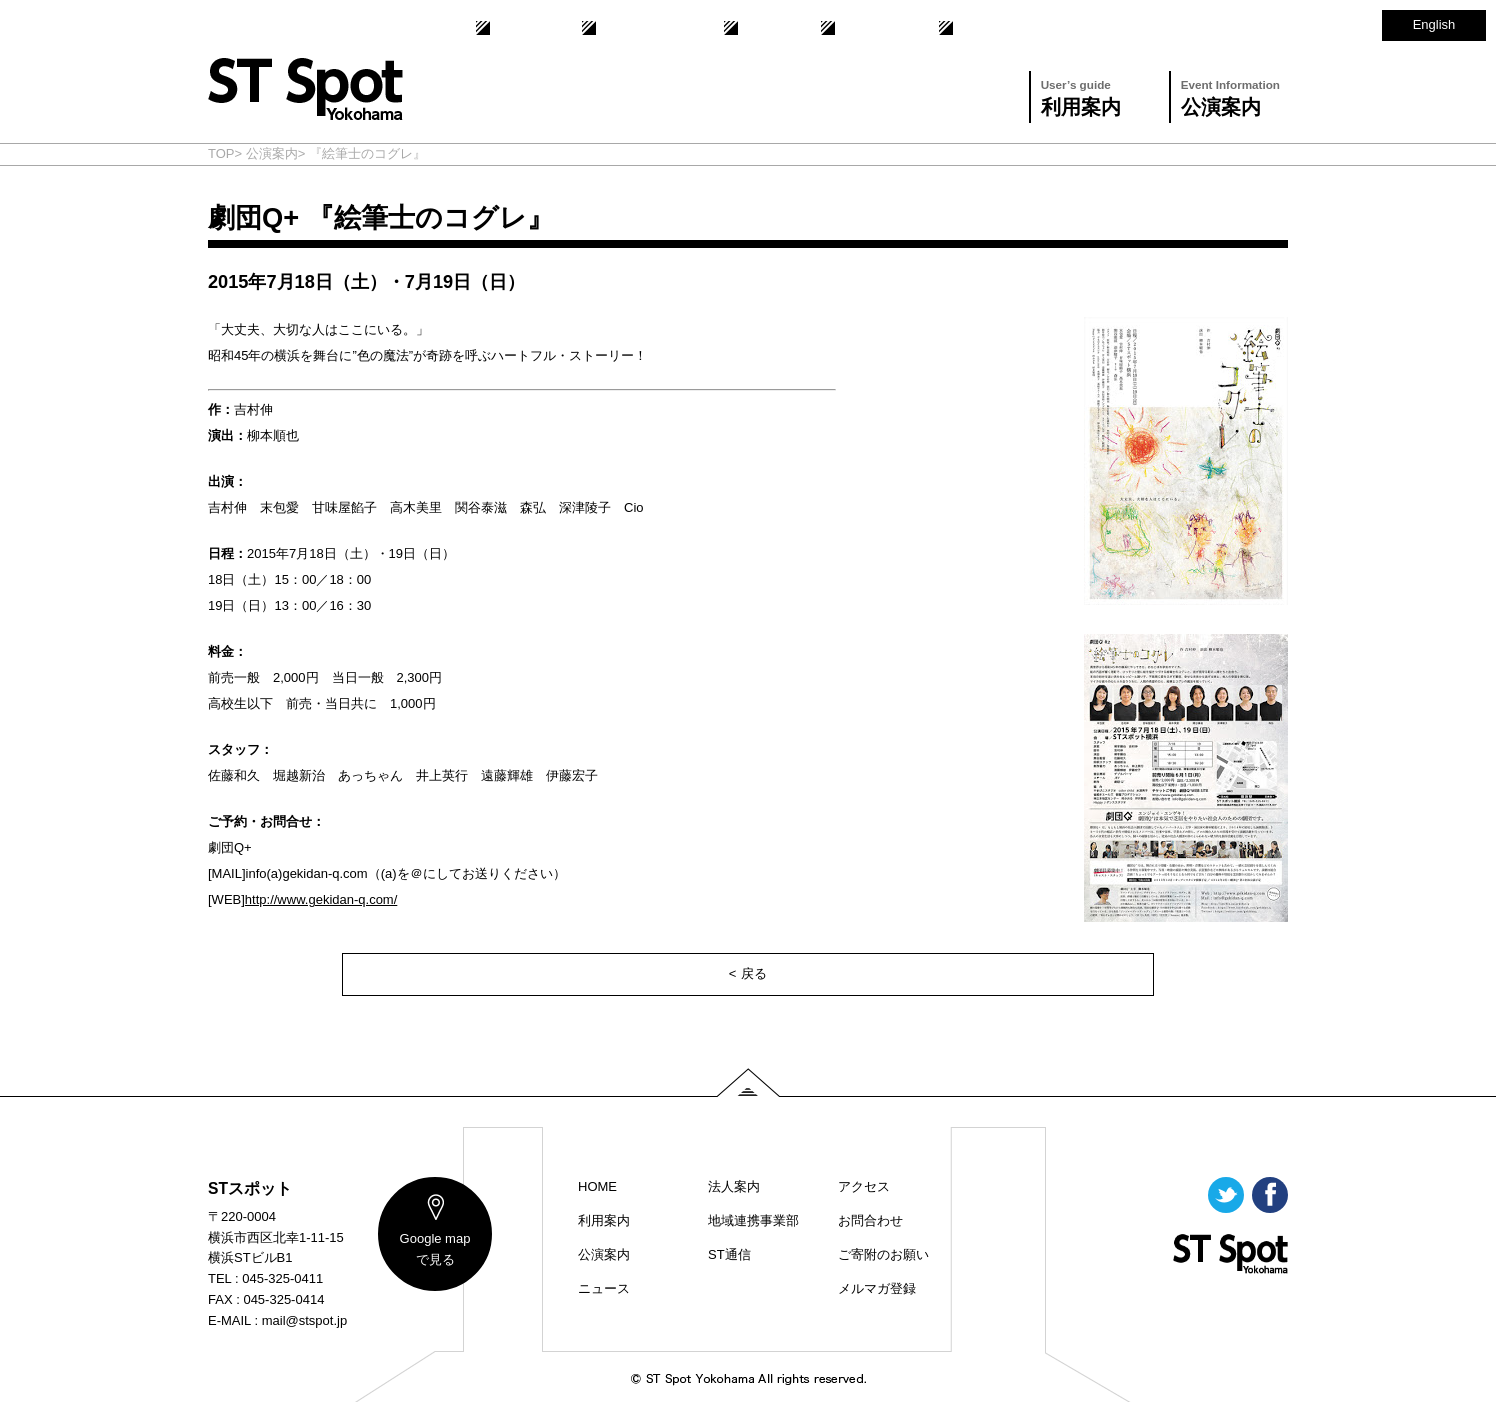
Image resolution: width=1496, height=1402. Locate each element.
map (435, 1249)
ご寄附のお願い (883, 1254)
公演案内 (1230, 95)
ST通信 (761, 28)
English (1434, 24)
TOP (221, 153)
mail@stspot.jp (304, 1320)
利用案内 (1081, 95)
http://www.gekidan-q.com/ (321, 899)
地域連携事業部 (642, 28)
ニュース (604, 1288)
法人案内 (517, 28)
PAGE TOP (748, 1082)
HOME (597, 1186)
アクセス (980, 28)
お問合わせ (868, 28)
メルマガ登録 (877, 1288)
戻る (754, 973)
